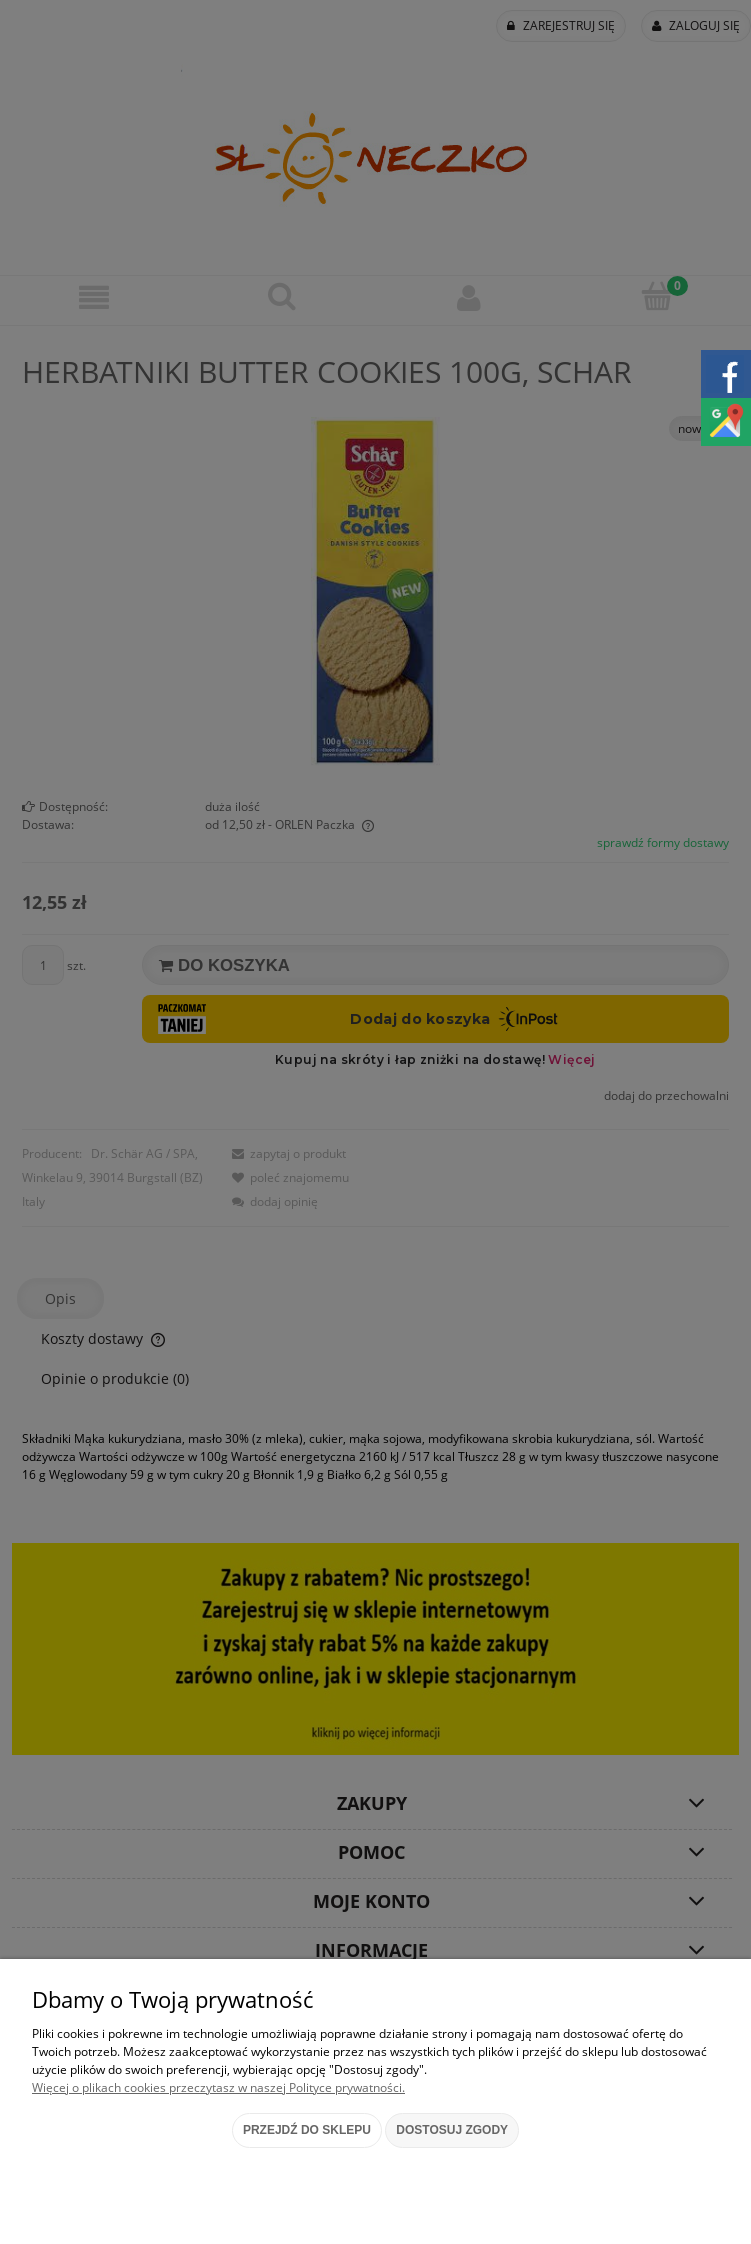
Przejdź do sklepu (307, 2130)
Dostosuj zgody (452, 2130)
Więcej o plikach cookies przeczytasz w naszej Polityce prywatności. (218, 2087)
